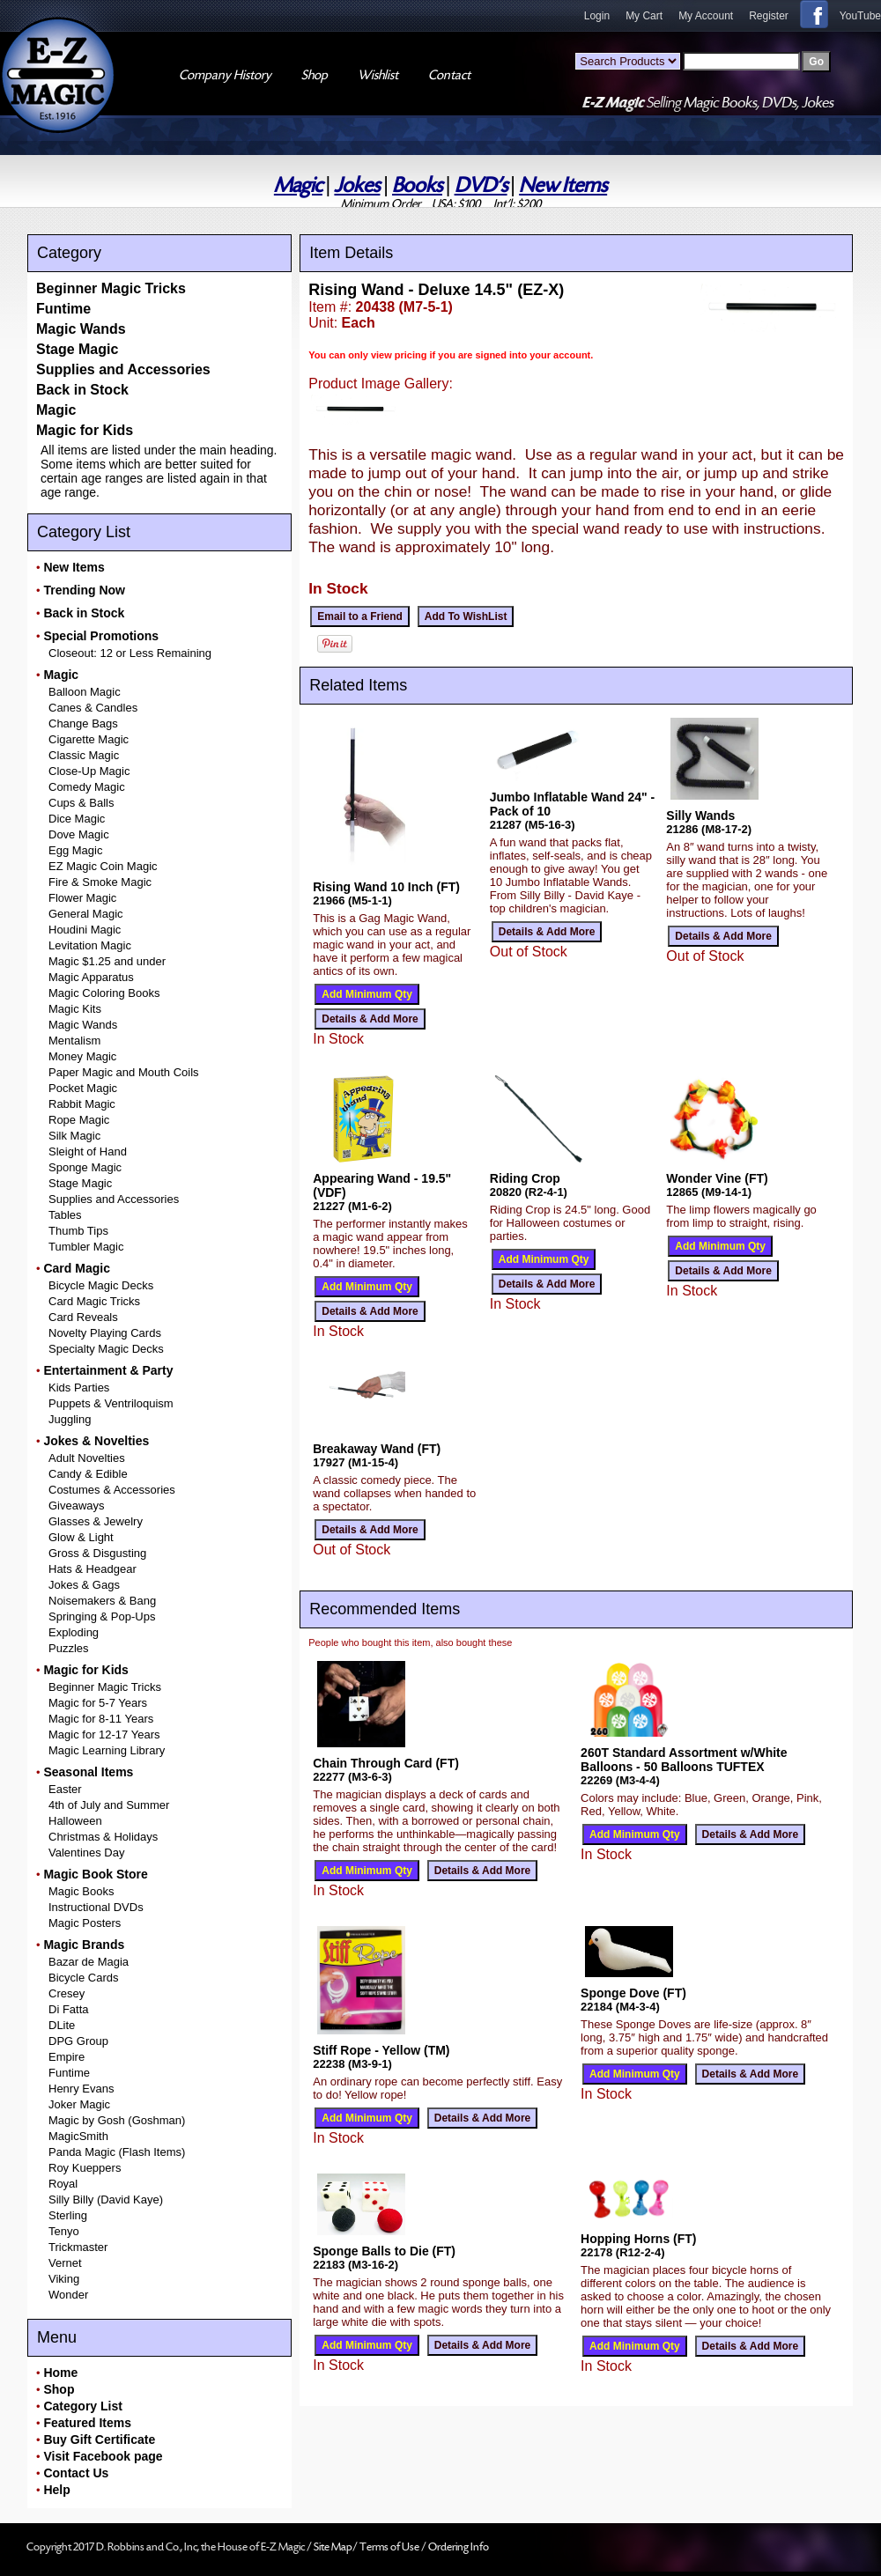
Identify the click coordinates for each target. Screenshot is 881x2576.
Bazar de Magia (88, 1961)
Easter (65, 1789)
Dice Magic (76, 818)
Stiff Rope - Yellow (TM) (381, 2050)
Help (56, 2490)
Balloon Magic (84, 691)
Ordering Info (458, 2547)
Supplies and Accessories (123, 369)
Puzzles (68, 1648)
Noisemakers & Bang (102, 1600)
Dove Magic (78, 834)
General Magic (85, 913)
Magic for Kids (84, 430)
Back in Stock (82, 389)
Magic (298, 185)
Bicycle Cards (83, 1977)
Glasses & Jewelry (95, 1521)
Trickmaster (77, 2247)
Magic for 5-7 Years (97, 1702)
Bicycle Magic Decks (100, 1285)
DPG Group (78, 2041)
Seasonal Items (88, 1772)
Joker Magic (79, 2104)
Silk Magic (74, 1135)
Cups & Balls (81, 802)
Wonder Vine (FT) (716, 1178)
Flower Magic (82, 897)
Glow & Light (81, 1537)
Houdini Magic (84, 929)
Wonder (68, 2294)
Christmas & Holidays (103, 1836)
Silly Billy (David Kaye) (105, 2199)
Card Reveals (83, 1317)
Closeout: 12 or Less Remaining (129, 653)
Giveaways (76, 1505)
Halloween (75, 1820)
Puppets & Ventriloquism (111, 1403)
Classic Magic (83, 755)
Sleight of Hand (87, 1151)
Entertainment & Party (108, 1370)
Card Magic (76, 1268)
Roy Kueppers (84, 2167)
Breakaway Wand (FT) (376, 1449)
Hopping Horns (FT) (638, 2239)
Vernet (65, 2263)
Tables (65, 1215)
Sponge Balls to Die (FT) (384, 2251)
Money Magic (82, 1056)
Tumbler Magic (85, 1246)
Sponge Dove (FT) (633, 1993)
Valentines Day (86, 1852)
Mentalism (74, 1040)
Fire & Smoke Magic (100, 882)
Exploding (73, 1632)
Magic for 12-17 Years (103, 1734)
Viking (63, 2278)
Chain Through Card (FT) (386, 1763)
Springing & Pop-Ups (101, 1616)
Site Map (333, 2547)
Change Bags (83, 723)
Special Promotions (101, 636)
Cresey (66, 1993)
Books (417, 185)
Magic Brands (83, 1945)
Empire (66, 2056)
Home (60, 2373)
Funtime (63, 308)
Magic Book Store (95, 1874)
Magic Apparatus (91, 977)
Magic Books (81, 1891)
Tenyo (63, 2231)
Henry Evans (81, 2088)
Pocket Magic (82, 1088)
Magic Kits (74, 1008)
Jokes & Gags (84, 1584)
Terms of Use (390, 2547)
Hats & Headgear (92, 1569)
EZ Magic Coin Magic (103, 866)
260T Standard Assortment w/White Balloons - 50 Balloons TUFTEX (684, 1760)
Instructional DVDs (96, 1907)
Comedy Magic (86, 786)
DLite (61, 2025)
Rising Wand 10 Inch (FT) (386, 887)
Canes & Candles (92, 707)
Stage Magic (77, 349)
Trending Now (84, 590)
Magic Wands (81, 328)
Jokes (357, 185)
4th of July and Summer (108, 1805)
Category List (82, 2406)
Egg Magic (75, 850)
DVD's (481, 185)
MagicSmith (78, 2136)
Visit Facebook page (102, 2456)
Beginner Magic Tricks (111, 288)
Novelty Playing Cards (104, 1333)
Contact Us (75, 2473)
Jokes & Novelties (96, 1441)
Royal (63, 2183)
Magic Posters (84, 1923)
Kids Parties (78, 1387)
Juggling (69, 1419)
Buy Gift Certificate (99, 2439)
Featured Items (87, 2423)
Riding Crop (525, 1178)
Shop (58, 2389)
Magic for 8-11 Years (100, 1718)
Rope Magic (78, 1119)
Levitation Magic (89, 945)
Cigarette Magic (88, 739)
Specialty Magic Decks (106, 1348)
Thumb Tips (78, 1230)
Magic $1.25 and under (107, 961)
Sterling (67, 2215)
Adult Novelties (86, 1458)
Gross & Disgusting (97, 1553)
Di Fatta (68, 2009)
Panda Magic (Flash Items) (116, 2152)
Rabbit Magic (81, 1104)
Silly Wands (700, 815)
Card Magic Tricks (94, 1301)
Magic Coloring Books (103, 993)
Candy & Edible (88, 1473)
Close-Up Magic (89, 771)
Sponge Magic (85, 1167)
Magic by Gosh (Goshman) (116, 2120)
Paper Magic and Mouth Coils (123, 1072)
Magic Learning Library (106, 1750)
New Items (563, 185)
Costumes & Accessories (111, 1489)
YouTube (860, 16)
